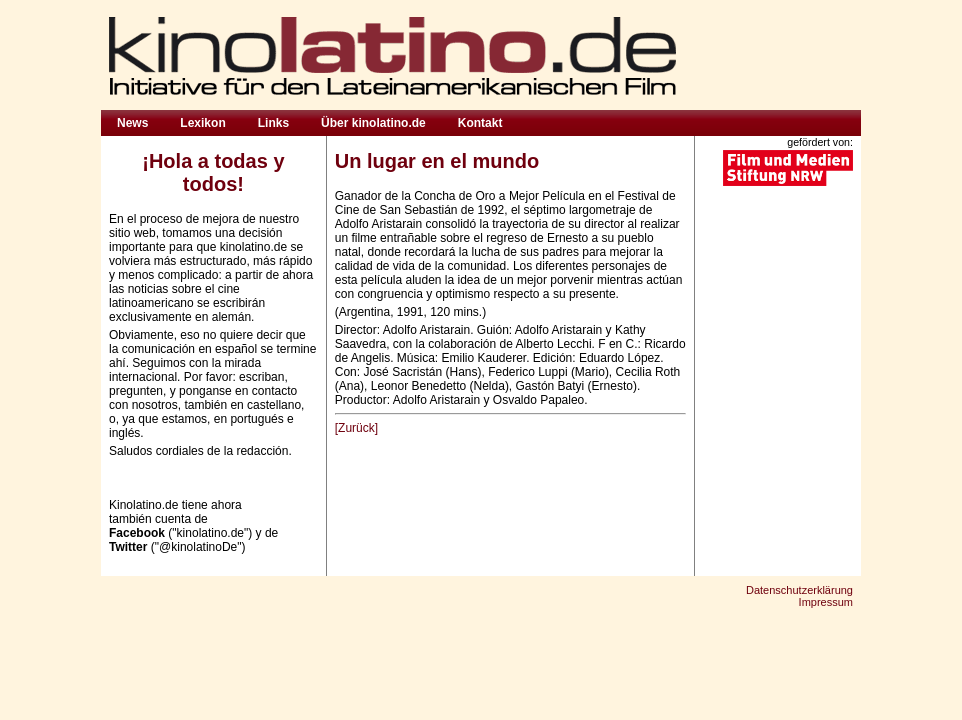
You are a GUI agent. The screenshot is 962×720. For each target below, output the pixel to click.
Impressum (826, 602)
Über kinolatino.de (373, 123)
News (132, 123)
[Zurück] (356, 428)
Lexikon (202, 123)
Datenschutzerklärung (799, 590)
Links (273, 123)
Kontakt (480, 123)
